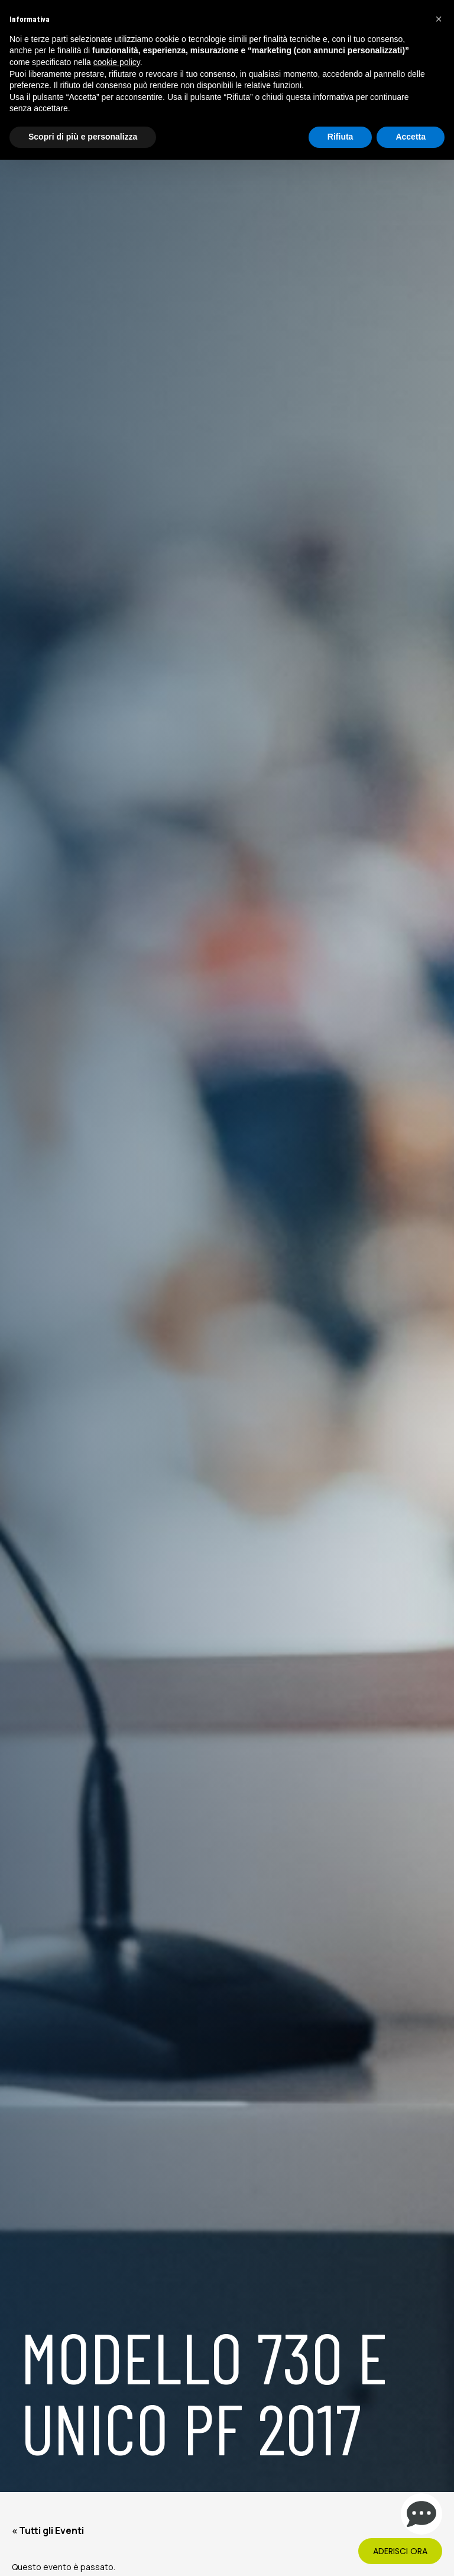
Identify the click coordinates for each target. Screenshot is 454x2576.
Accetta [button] (410, 136)
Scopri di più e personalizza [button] (82, 136)
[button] (438, 18)
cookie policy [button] (116, 62)
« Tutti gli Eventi (48, 2530)
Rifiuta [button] (340, 136)
